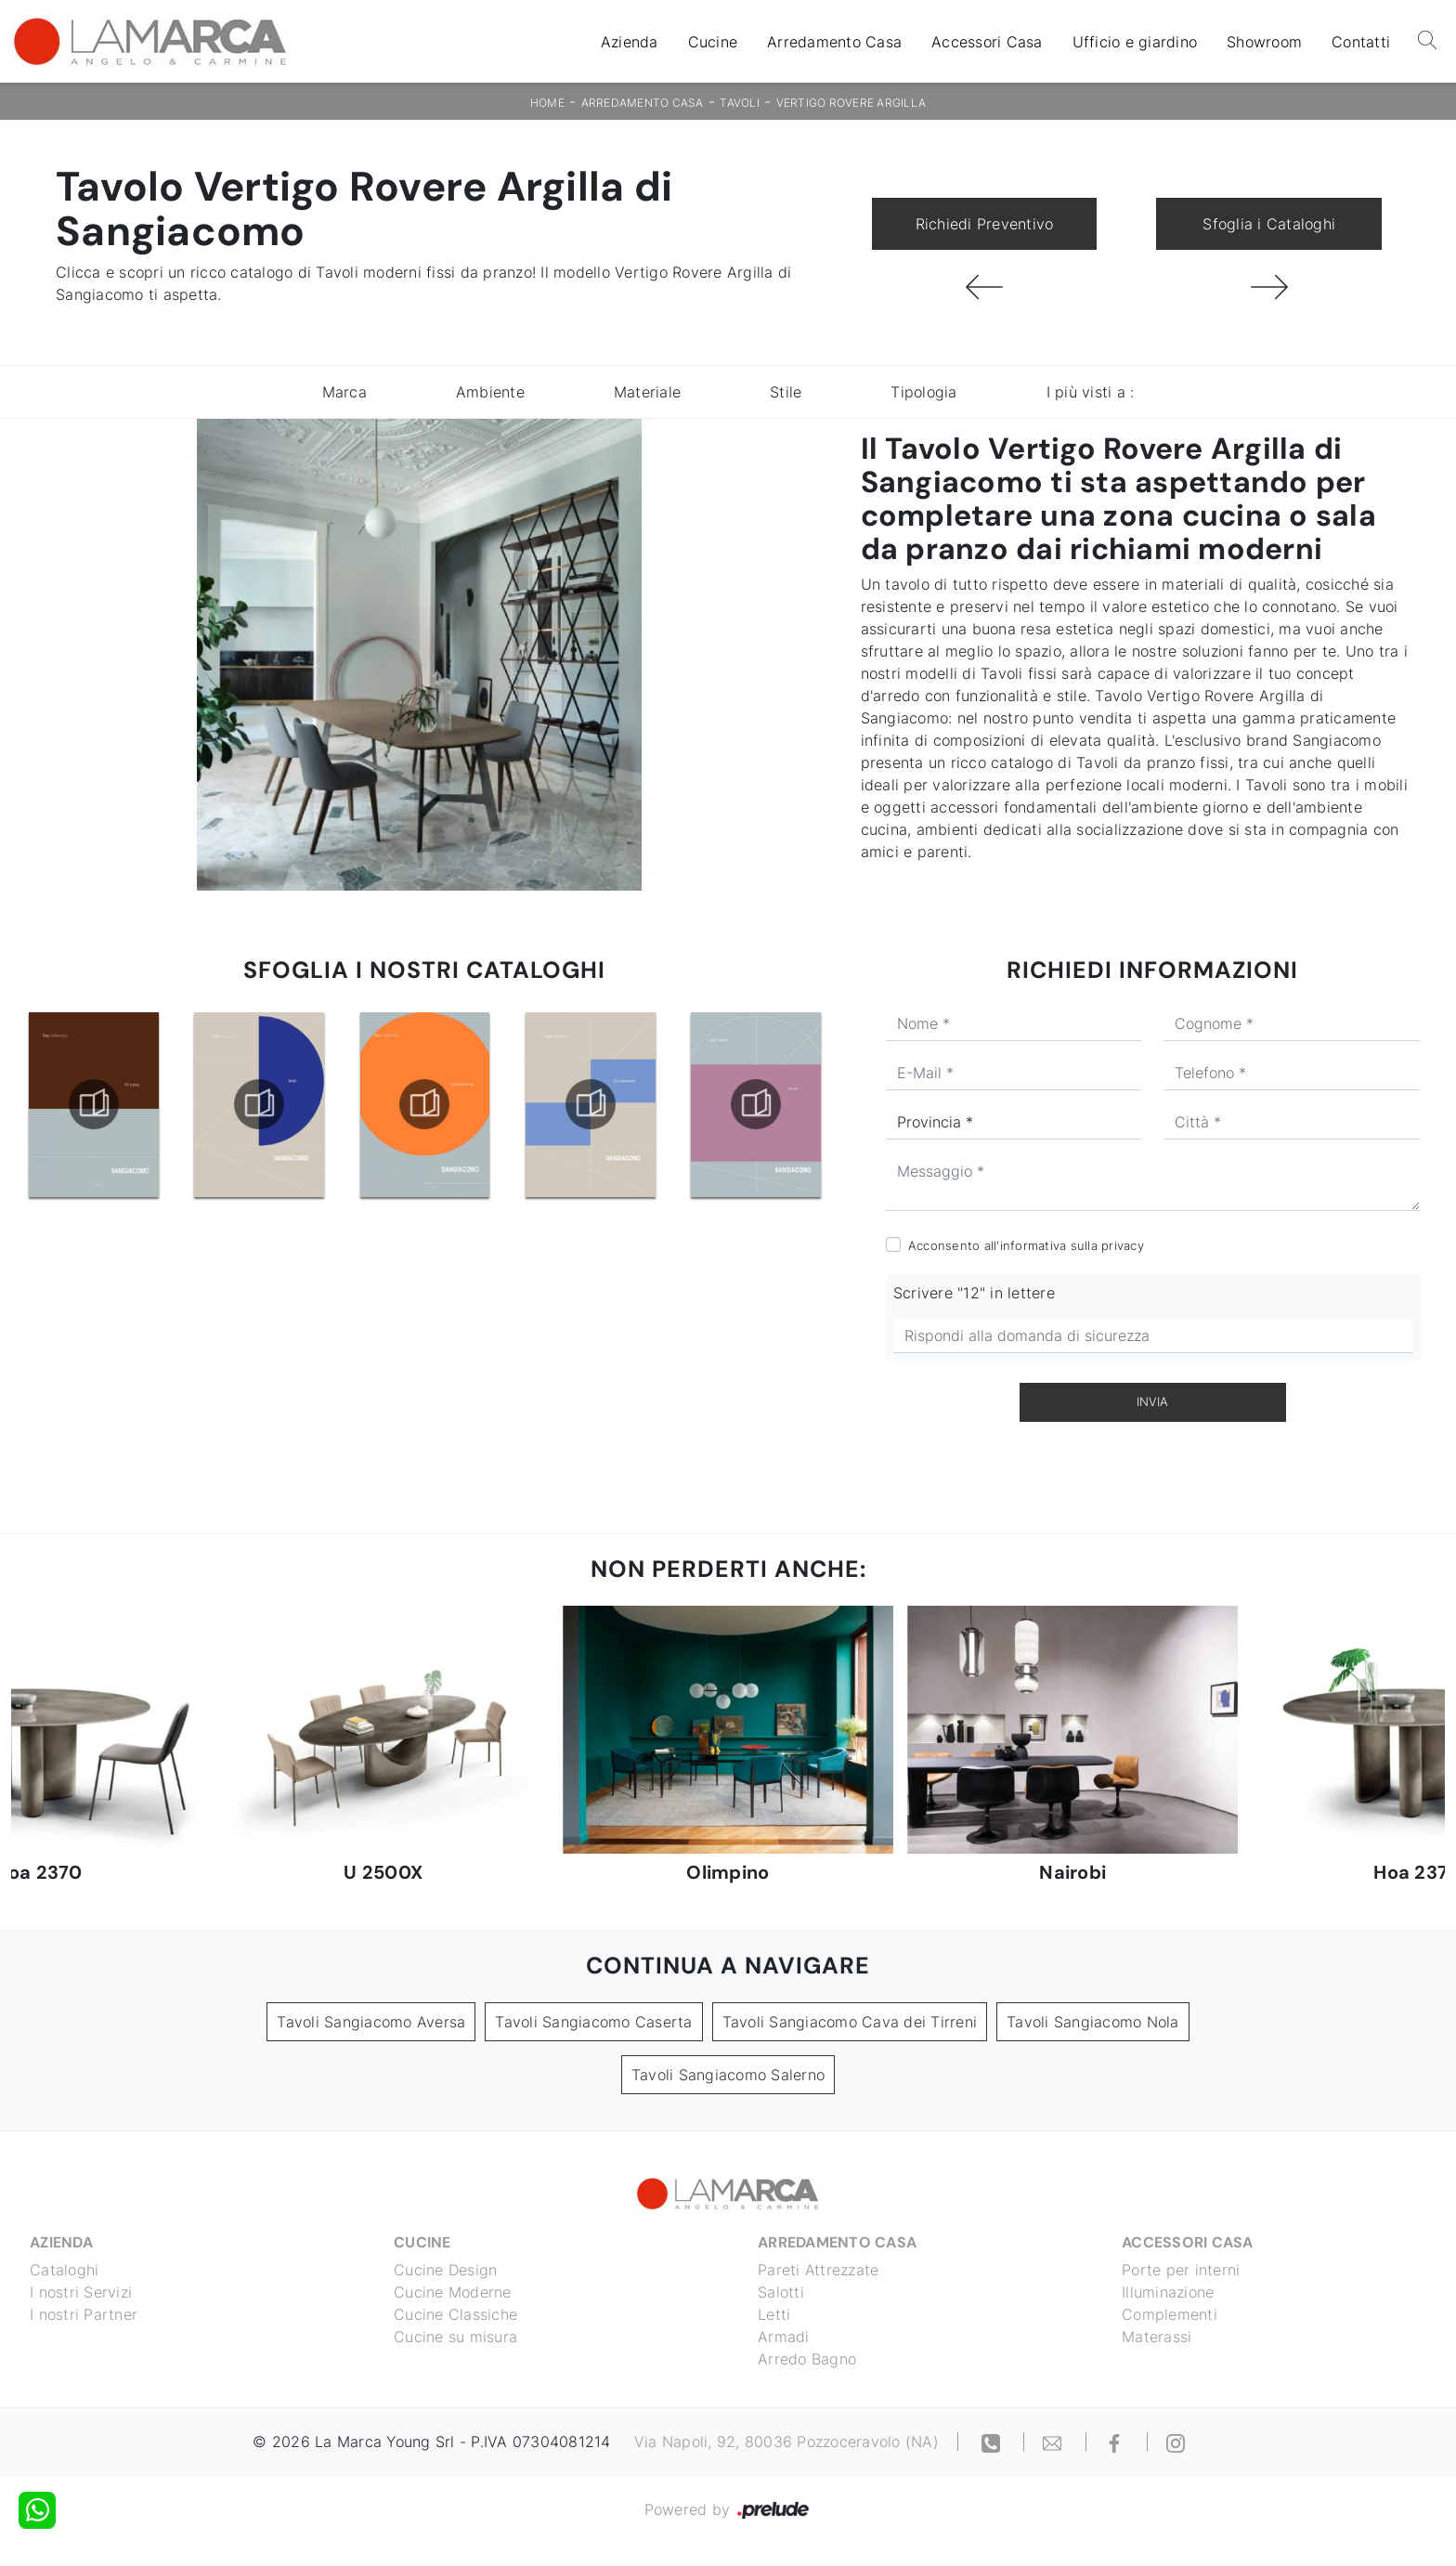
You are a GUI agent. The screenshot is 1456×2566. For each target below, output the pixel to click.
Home (547, 103)
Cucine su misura (455, 2336)
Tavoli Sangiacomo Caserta (593, 2021)
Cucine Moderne (453, 2292)
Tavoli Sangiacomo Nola (1093, 2021)
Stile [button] (785, 392)
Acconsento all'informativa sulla (1026, 1245)
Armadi (784, 2336)
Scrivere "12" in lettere (974, 1292)
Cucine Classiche (455, 2314)
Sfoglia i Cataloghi (1268, 224)
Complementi (1169, 2314)
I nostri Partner (83, 2314)
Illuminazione (1168, 2292)
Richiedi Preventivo (985, 224)
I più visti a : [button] (1090, 392)
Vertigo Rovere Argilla (851, 103)
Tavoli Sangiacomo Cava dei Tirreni (850, 2021)
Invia (1152, 1401)
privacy (1122, 1245)
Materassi (1156, 2336)
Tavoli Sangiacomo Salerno (728, 2074)
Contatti (1361, 42)
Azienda (629, 42)
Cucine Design (445, 2269)
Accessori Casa (987, 42)
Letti (774, 2314)
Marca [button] (344, 392)
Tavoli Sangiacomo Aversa (371, 2021)
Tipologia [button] (923, 392)
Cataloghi (64, 2269)
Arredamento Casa (834, 42)
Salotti (781, 2292)
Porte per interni (1181, 2269)
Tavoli (740, 103)
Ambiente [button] (490, 392)
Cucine (713, 42)
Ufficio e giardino (1135, 42)
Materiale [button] (647, 392)
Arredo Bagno (807, 2359)
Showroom (1264, 42)
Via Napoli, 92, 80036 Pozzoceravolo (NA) (786, 2441)
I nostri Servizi (81, 2292)
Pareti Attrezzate (818, 2269)
